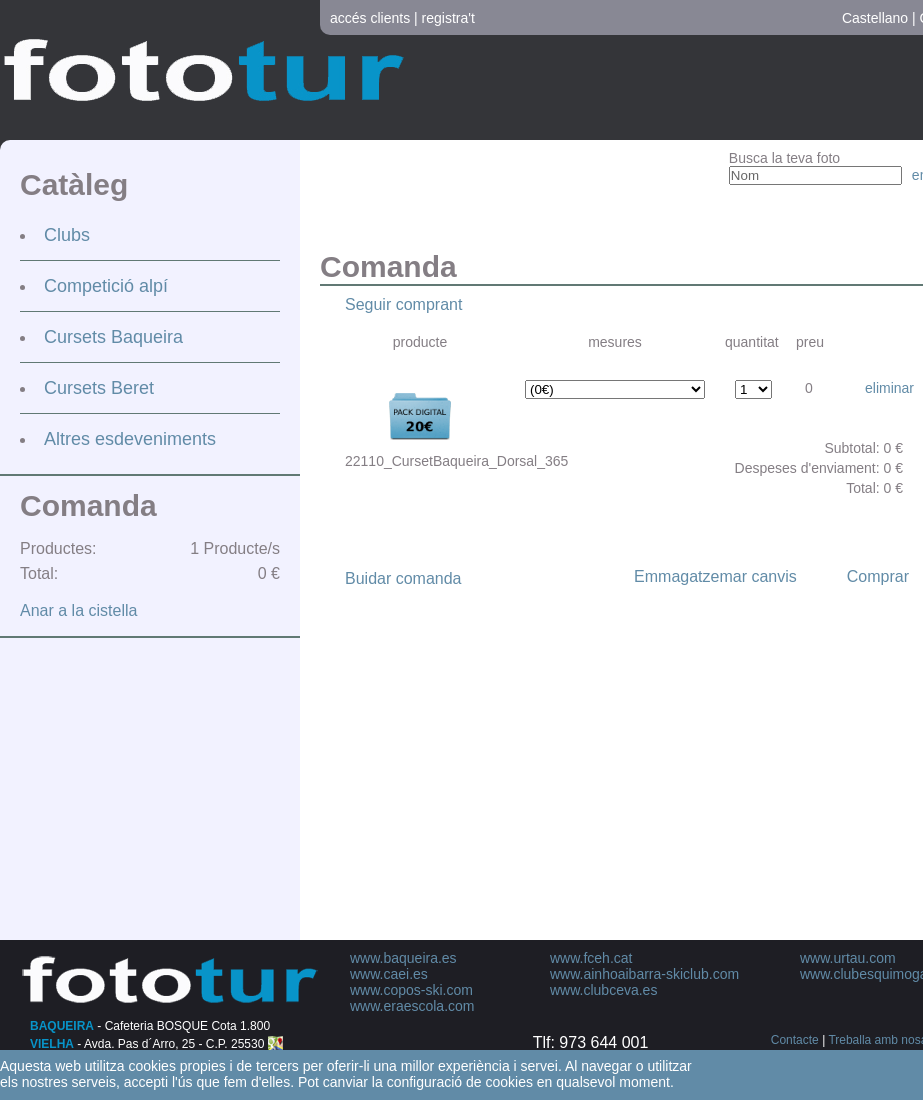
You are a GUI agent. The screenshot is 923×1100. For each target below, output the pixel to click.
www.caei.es (389, 974)
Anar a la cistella (78, 610)
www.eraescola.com (412, 1006)
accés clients (370, 18)
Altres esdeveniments (130, 439)
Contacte (795, 1040)
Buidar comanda (403, 578)
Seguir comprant (403, 304)
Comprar (878, 576)
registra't (448, 18)
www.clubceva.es (603, 990)
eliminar (889, 388)
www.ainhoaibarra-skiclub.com (644, 974)
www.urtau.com (848, 958)
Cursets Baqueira (113, 337)
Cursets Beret (99, 388)
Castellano (875, 18)
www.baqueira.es (403, 958)
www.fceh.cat (591, 958)
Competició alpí (106, 286)
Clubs (67, 235)
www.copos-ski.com (411, 990)
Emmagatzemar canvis (715, 576)
